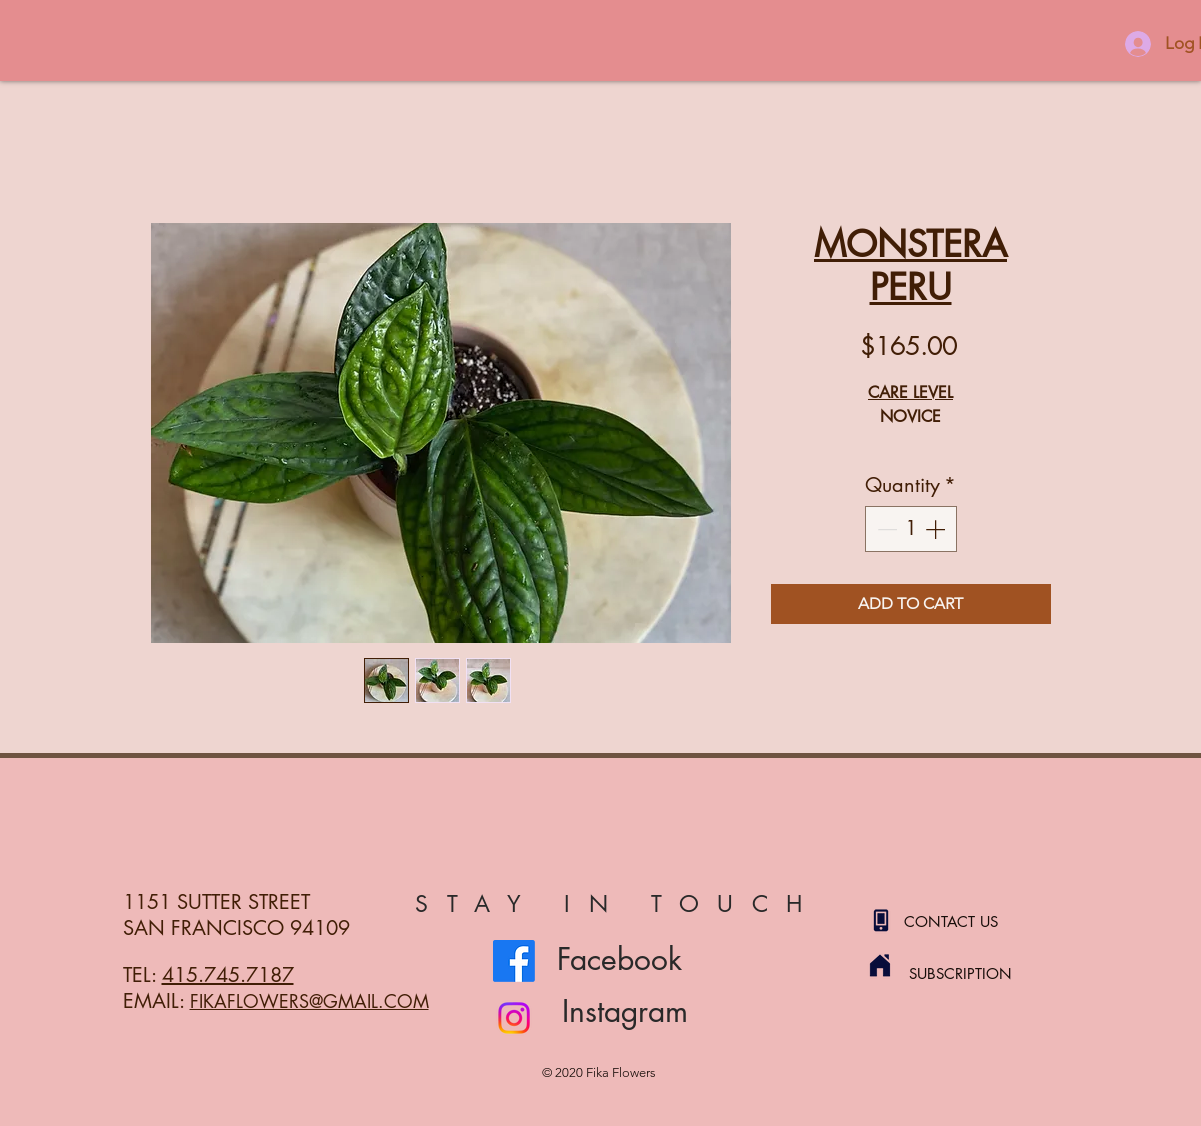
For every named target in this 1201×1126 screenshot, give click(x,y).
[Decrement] (885, 529)
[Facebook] (514, 961)
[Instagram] (514, 1018)
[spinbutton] (911, 529)
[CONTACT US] (975, 921)
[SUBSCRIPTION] (980, 973)
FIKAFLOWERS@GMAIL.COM (309, 1001)
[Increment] (937, 529)
